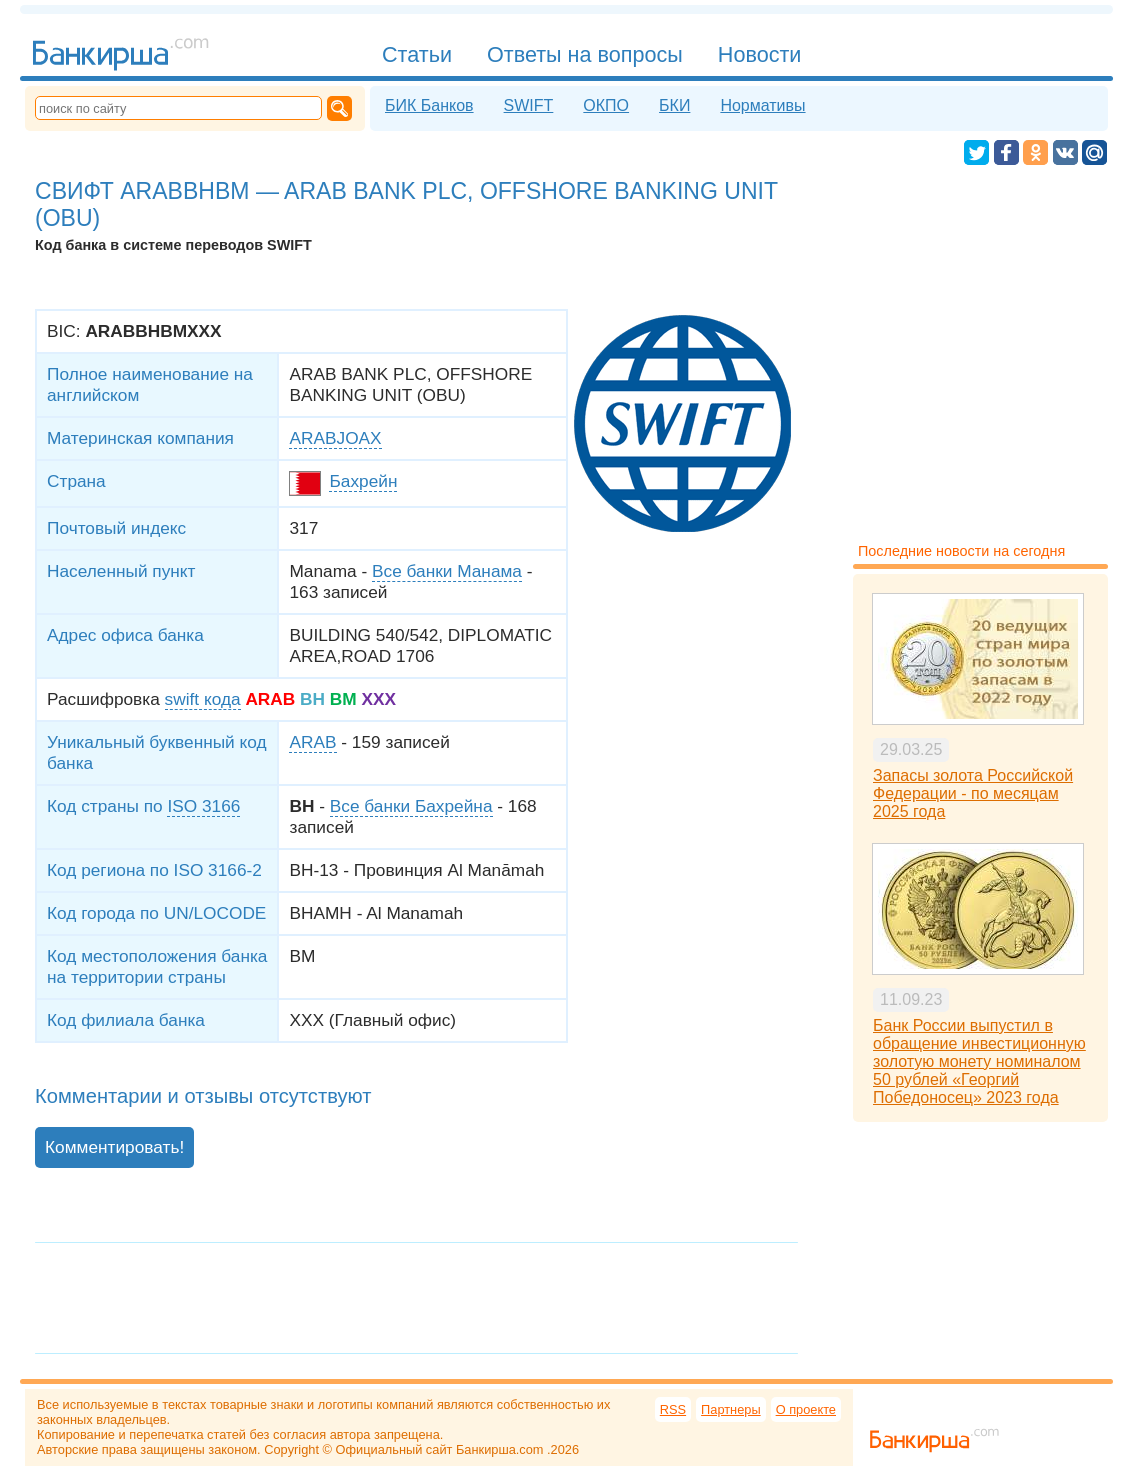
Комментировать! (114, 1147)
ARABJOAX (335, 438)
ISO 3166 (203, 806)
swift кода (203, 699)
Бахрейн (363, 481)
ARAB (312, 742)
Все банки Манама (447, 571)
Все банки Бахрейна (411, 806)
